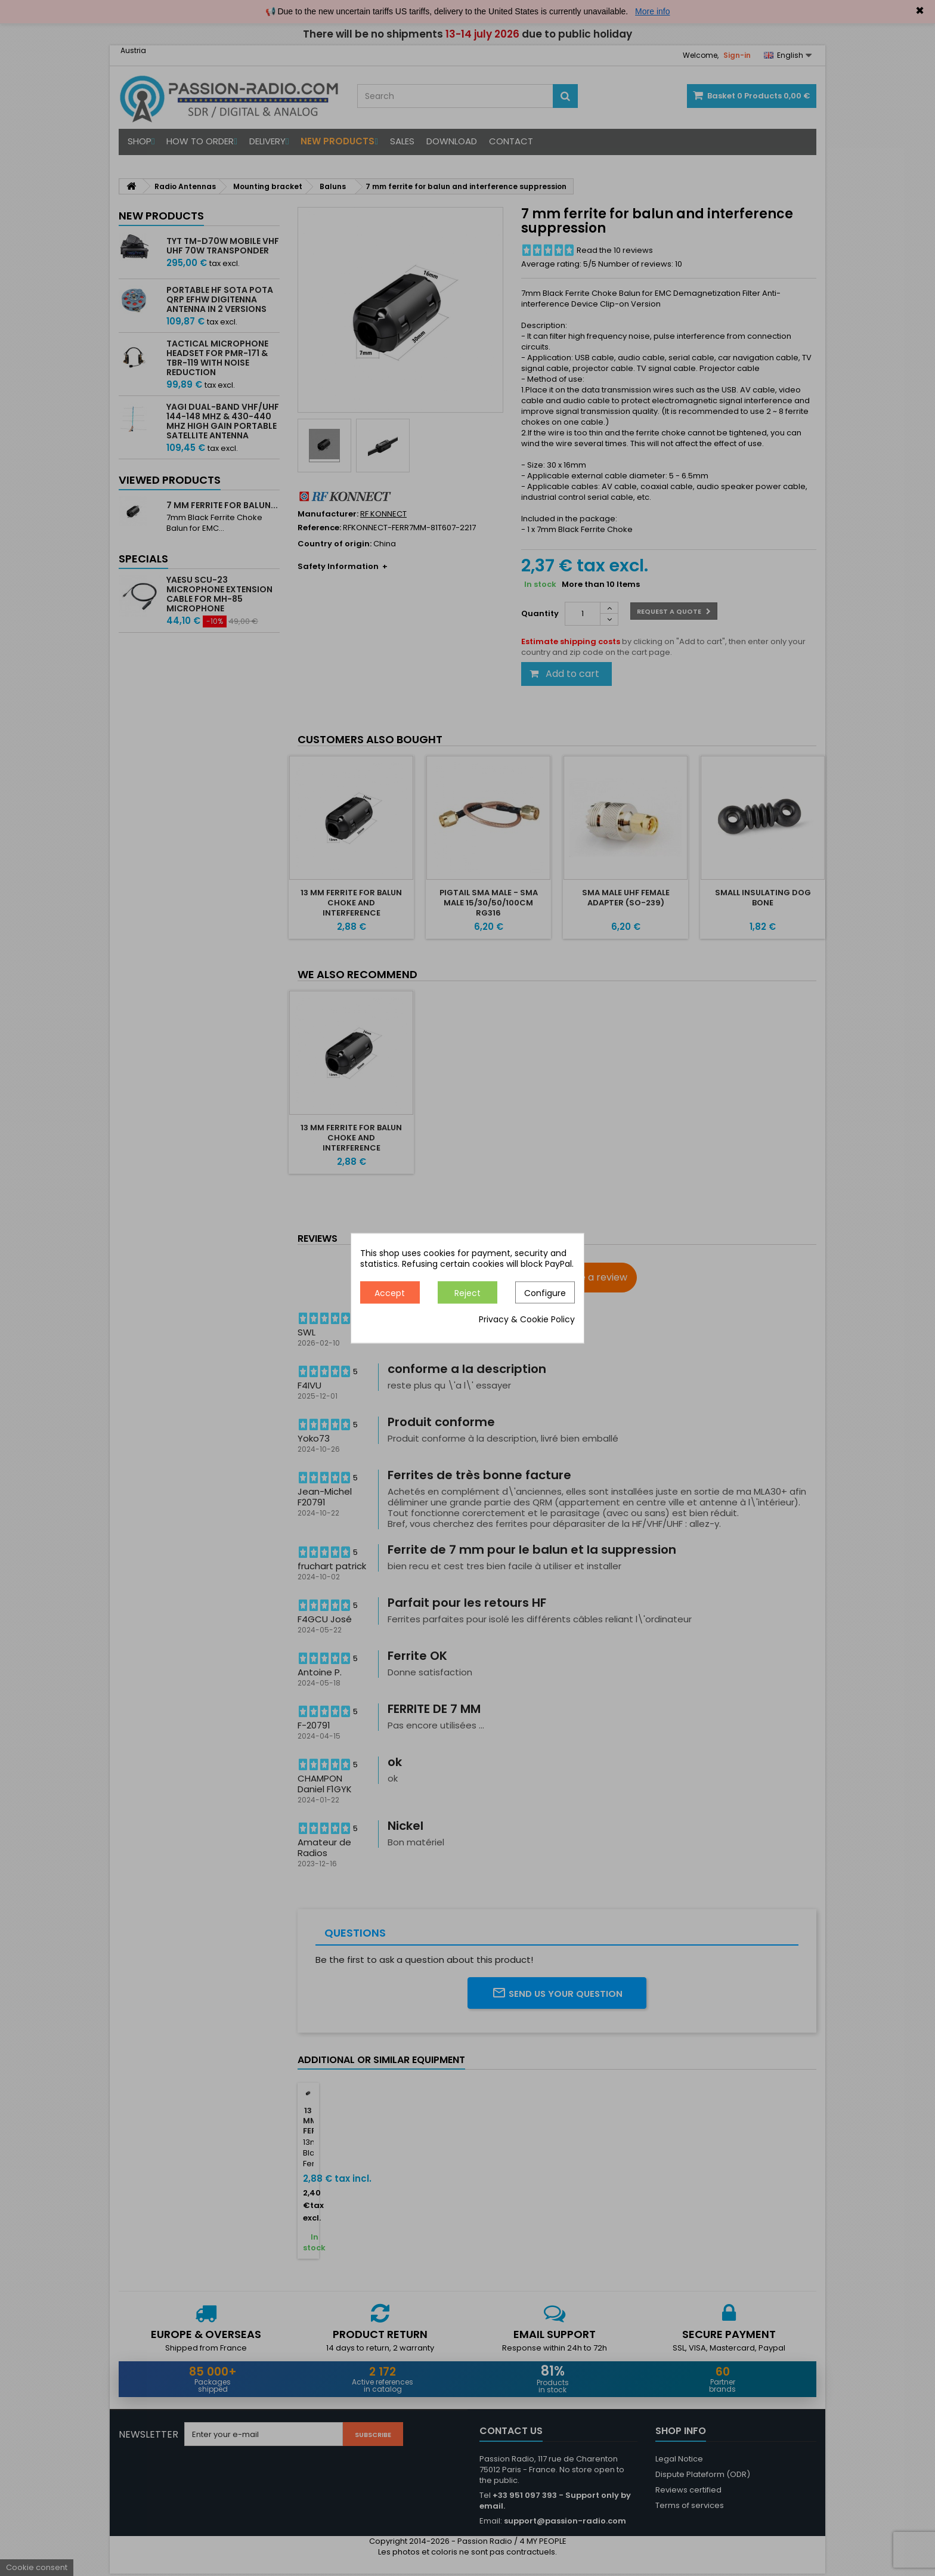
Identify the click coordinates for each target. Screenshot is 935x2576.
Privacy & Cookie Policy (527, 1319)
